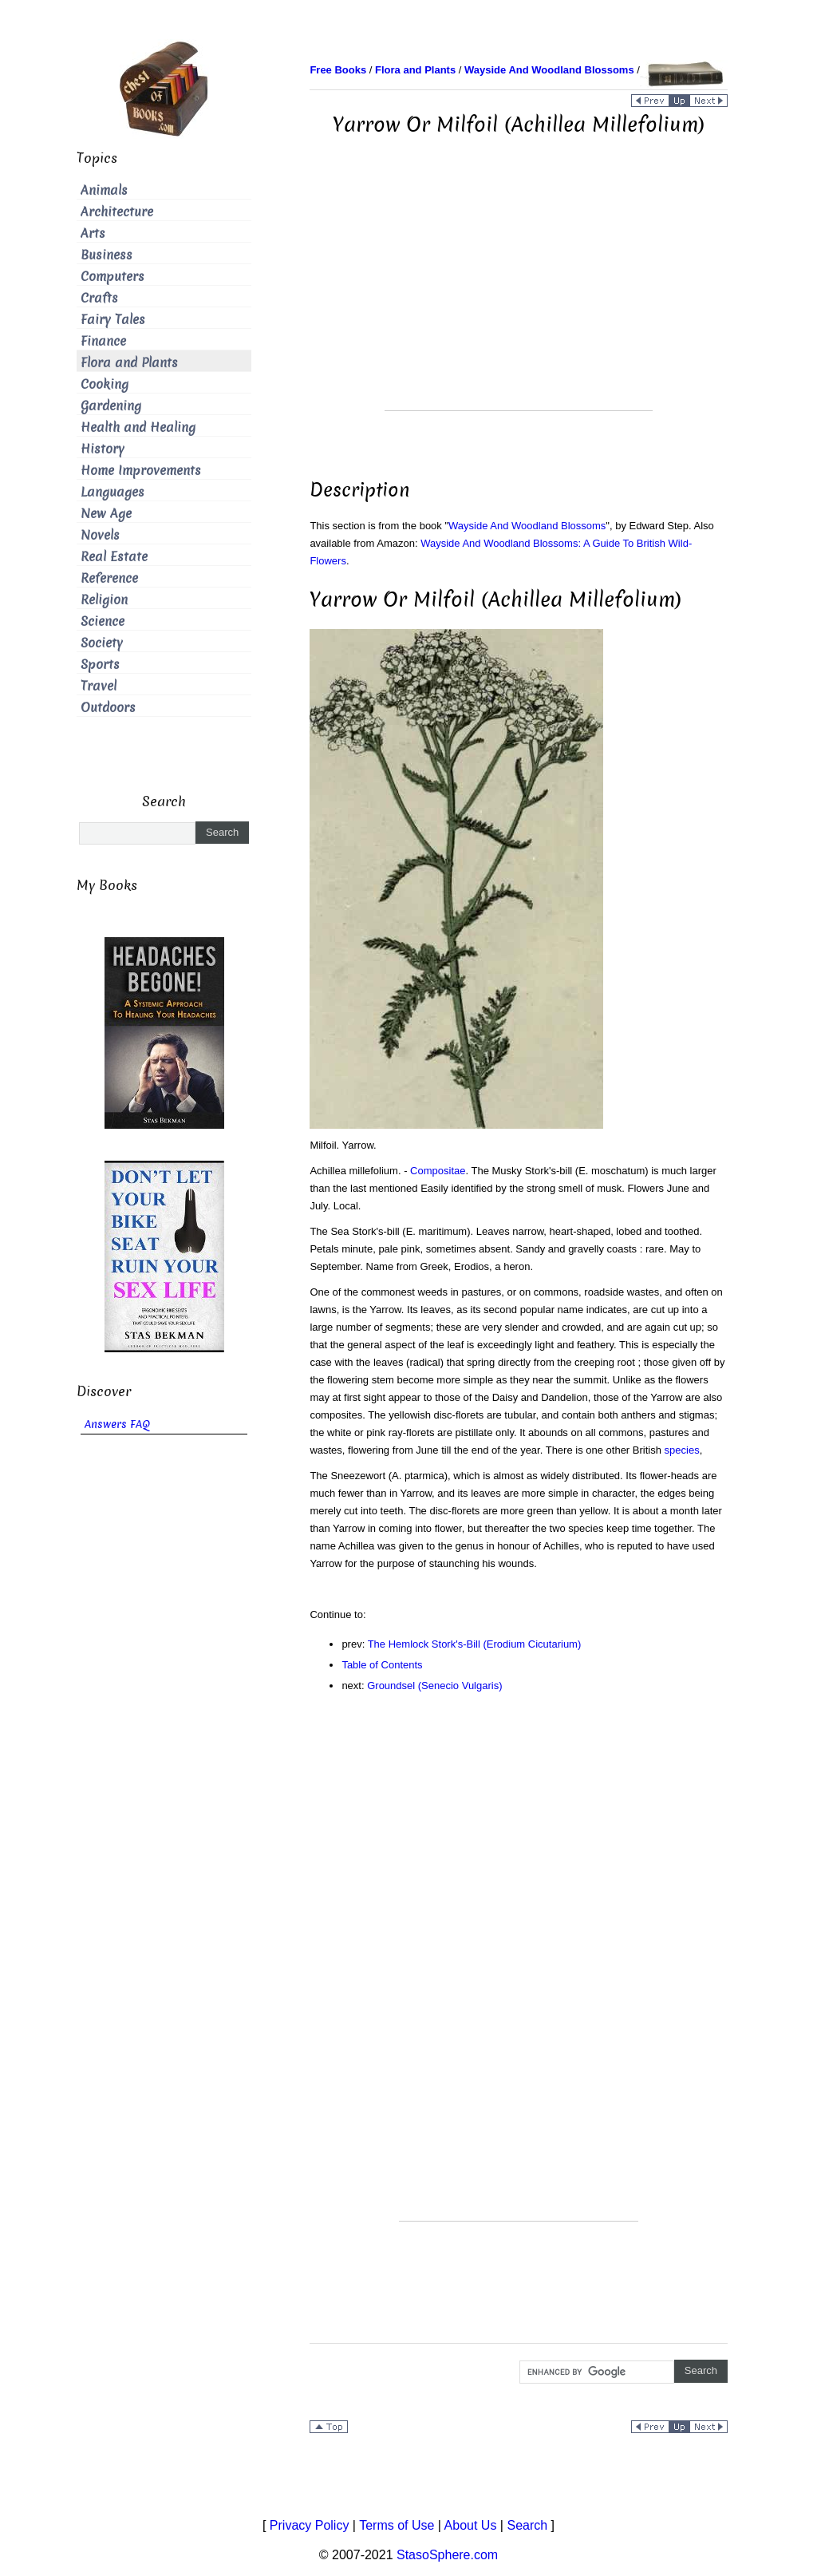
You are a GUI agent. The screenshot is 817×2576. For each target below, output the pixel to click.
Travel (98, 686)
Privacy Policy (309, 2525)
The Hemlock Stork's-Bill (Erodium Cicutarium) (475, 1644)
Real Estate (114, 556)
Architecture (117, 212)
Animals (104, 190)
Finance (103, 341)
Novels (100, 535)
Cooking (104, 384)
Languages (112, 492)
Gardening (111, 406)
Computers (112, 276)
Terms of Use (396, 2525)
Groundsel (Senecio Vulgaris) (434, 1686)
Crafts (99, 298)
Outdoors (108, 707)
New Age (106, 513)
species (682, 1450)
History (102, 449)
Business (106, 255)
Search (527, 2525)
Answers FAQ (117, 1424)
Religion (104, 600)
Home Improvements (141, 470)
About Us (470, 2525)
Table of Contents (381, 1665)
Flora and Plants (129, 362)
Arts (93, 233)
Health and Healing (138, 427)
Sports (100, 664)
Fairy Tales (113, 319)
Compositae (437, 1171)
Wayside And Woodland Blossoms (527, 526)
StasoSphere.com (447, 2555)
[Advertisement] (519, 298)
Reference (109, 578)
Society (102, 643)
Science (102, 621)
